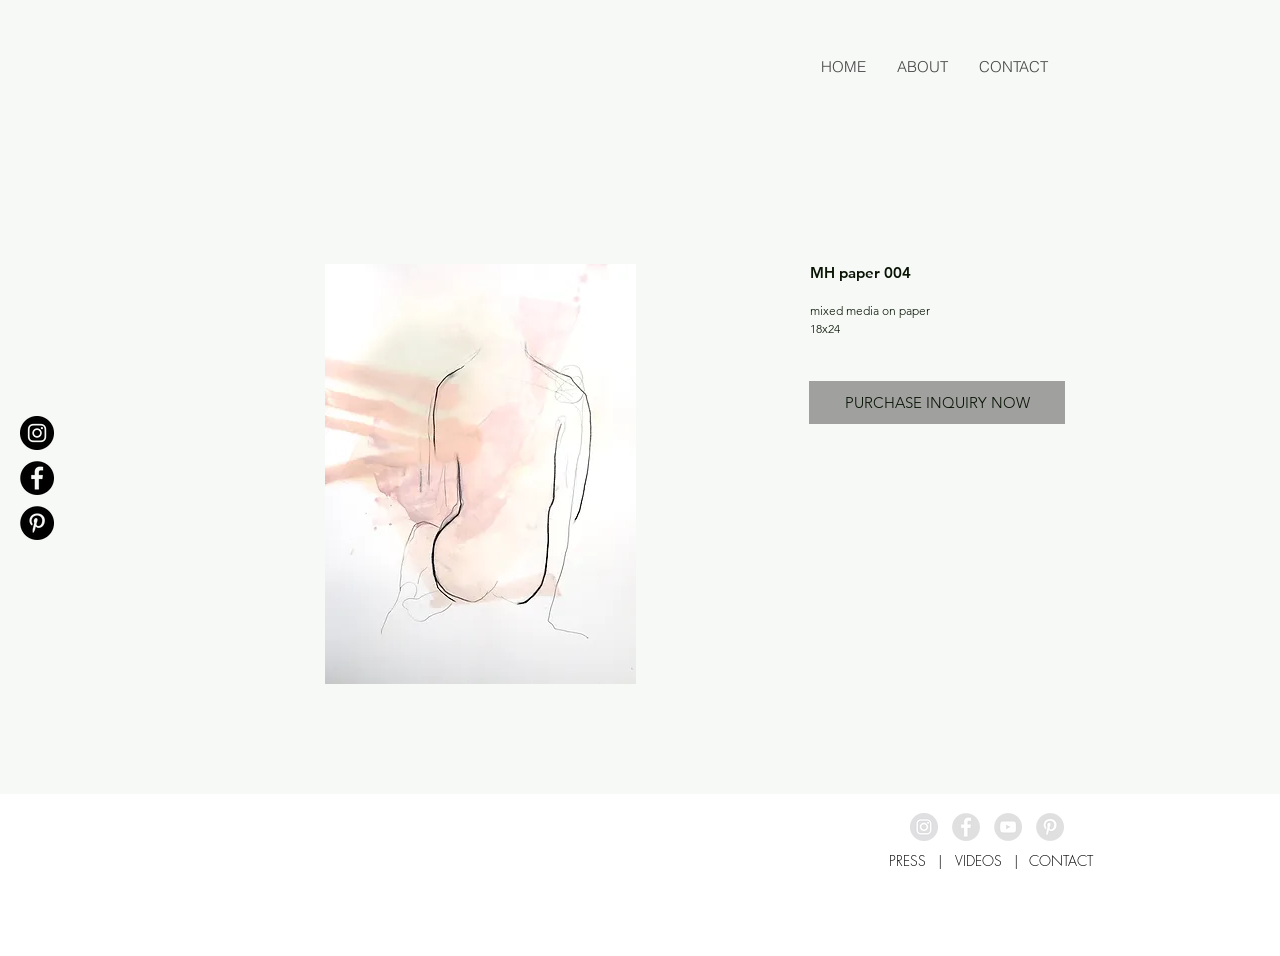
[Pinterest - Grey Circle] (1050, 827)
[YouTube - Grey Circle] (1008, 827)
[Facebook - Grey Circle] (966, 827)
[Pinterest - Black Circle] (37, 523)
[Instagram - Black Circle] (37, 433)
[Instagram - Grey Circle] (924, 827)
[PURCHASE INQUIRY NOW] (937, 402)
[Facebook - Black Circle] (37, 478)
